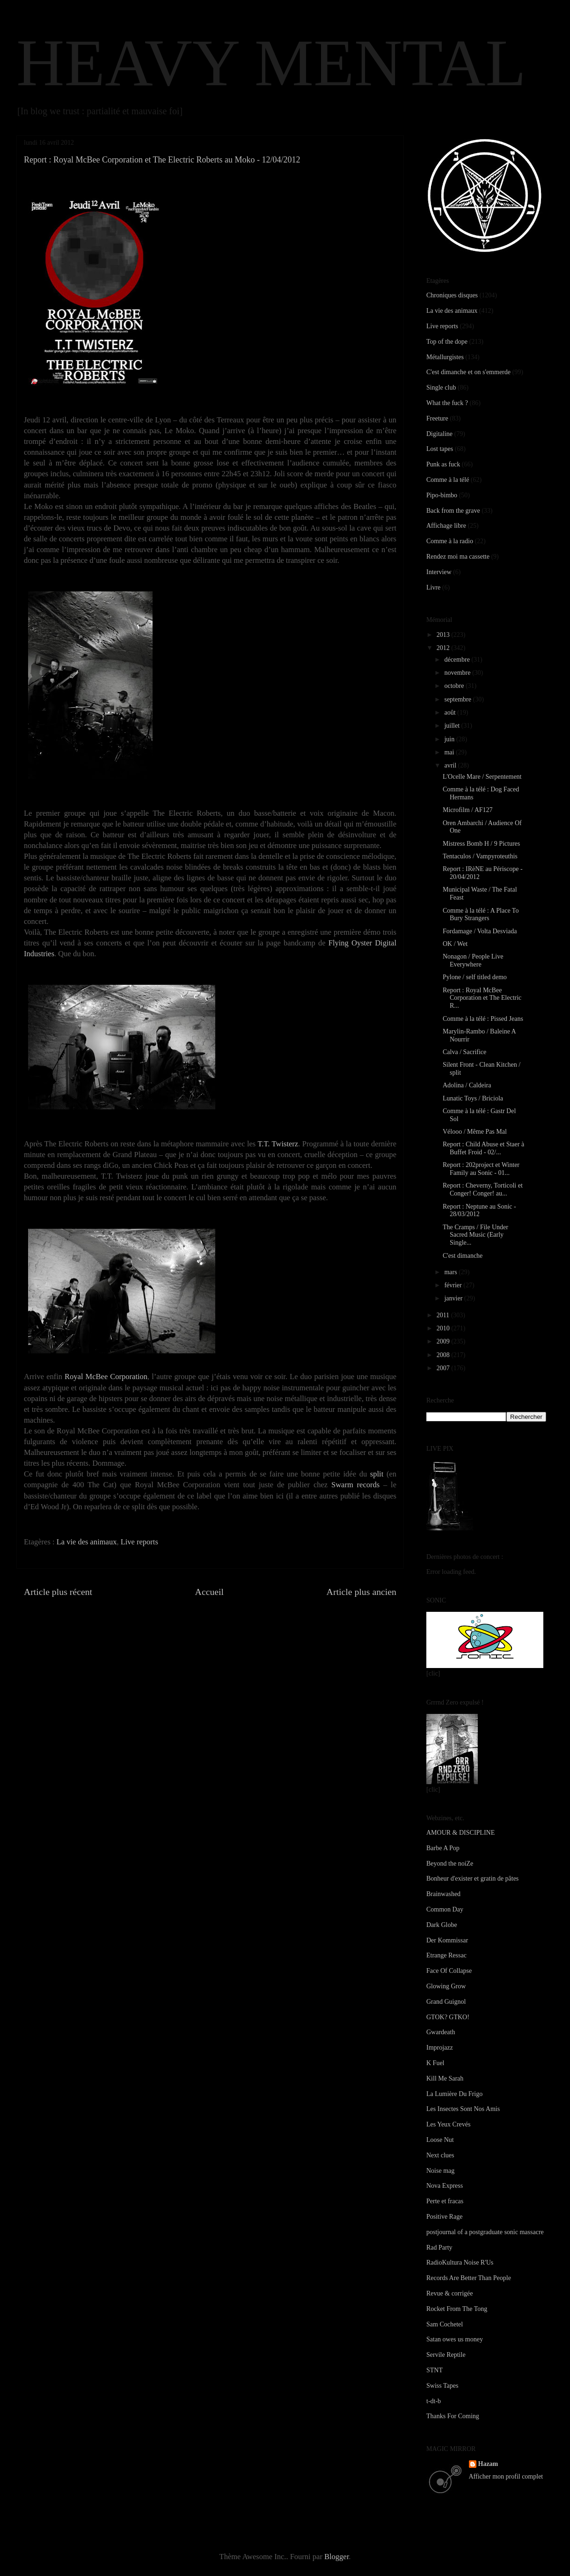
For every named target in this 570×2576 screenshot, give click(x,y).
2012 (444, 647)
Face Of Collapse (449, 1970)
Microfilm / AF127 (468, 809)
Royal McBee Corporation (106, 1376)
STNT (434, 2370)
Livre (433, 587)
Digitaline (439, 433)
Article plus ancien (361, 1592)
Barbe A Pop (443, 1848)
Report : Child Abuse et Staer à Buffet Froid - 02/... (483, 1148)
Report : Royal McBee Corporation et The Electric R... (482, 998)
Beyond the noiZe (449, 1863)
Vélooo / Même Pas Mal (475, 1131)
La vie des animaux (87, 1541)
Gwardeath (440, 2032)
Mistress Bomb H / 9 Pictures (481, 843)
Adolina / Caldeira (467, 1085)
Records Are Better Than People (468, 2277)
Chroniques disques (452, 295)
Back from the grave (453, 510)
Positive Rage (444, 2216)
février (453, 1285)
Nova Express (444, 2185)
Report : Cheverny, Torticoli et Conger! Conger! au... (483, 1189)
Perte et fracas (444, 2201)
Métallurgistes (445, 357)
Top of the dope (447, 341)
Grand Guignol (446, 2001)
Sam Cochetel (444, 2324)
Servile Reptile (446, 2354)
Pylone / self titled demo (475, 977)
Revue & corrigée (449, 2293)
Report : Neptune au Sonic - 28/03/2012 (479, 1210)
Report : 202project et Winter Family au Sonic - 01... (481, 1168)
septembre (458, 699)
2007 (444, 1368)
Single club (441, 387)
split (376, 1473)
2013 (444, 634)
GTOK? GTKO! (447, 2017)
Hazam (488, 2463)
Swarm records (355, 1484)
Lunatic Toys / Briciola (473, 1098)
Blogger (336, 2556)
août (450, 712)
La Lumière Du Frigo (454, 2093)
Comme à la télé (447, 479)
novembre (458, 672)
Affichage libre (446, 525)
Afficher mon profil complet (506, 2476)
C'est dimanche (462, 1255)
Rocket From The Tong (456, 2308)
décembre (457, 659)
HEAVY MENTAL (271, 63)
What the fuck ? (447, 402)
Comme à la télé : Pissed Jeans (483, 1018)
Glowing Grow (446, 1986)
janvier (454, 1298)
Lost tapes (439, 448)
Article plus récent (58, 1592)
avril (451, 765)
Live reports (139, 1541)
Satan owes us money (454, 2339)
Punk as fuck (443, 464)
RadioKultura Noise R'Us (459, 2262)
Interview (439, 572)
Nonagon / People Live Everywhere (473, 960)
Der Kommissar (447, 1940)
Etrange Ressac (446, 1955)
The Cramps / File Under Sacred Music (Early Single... (475, 1235)
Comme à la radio (449, 541)
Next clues (440, 2155)
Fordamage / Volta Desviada (480, 931)
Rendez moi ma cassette (458, 556)
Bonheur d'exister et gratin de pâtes (472, 1878)
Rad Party (439, 2247)
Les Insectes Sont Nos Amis (463, 2108)
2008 (444, 1354)
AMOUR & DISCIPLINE (460, 1832)
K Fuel (435, 2063)
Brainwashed (443, 1893)
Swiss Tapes (442, 2385)
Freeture (437, 418)
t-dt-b (433, 2401)
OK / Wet (455, 943)
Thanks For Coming (452, 2416)
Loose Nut (440, 2139)
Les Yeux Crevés (448, 2124)
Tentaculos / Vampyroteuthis (480, 856)
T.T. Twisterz (277, 1143)
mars (451, 1272)
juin (450, 739)
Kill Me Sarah (444, 2078)
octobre (454, 685)
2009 (444, 1341)
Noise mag (440, 2170)
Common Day (444, 1909)
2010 (444, 1328)
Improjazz (439, 2047)
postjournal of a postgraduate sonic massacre (485, 2232)
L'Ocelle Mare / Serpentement (482, 776)
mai (450, 752)
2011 (444, 1315)
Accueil (209, 1592)
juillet (452, 725)
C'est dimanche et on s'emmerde (468, 372)
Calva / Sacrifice (464, 1051)
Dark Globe (441, 1924)
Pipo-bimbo (441, 495)
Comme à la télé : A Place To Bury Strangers (481, 914)
